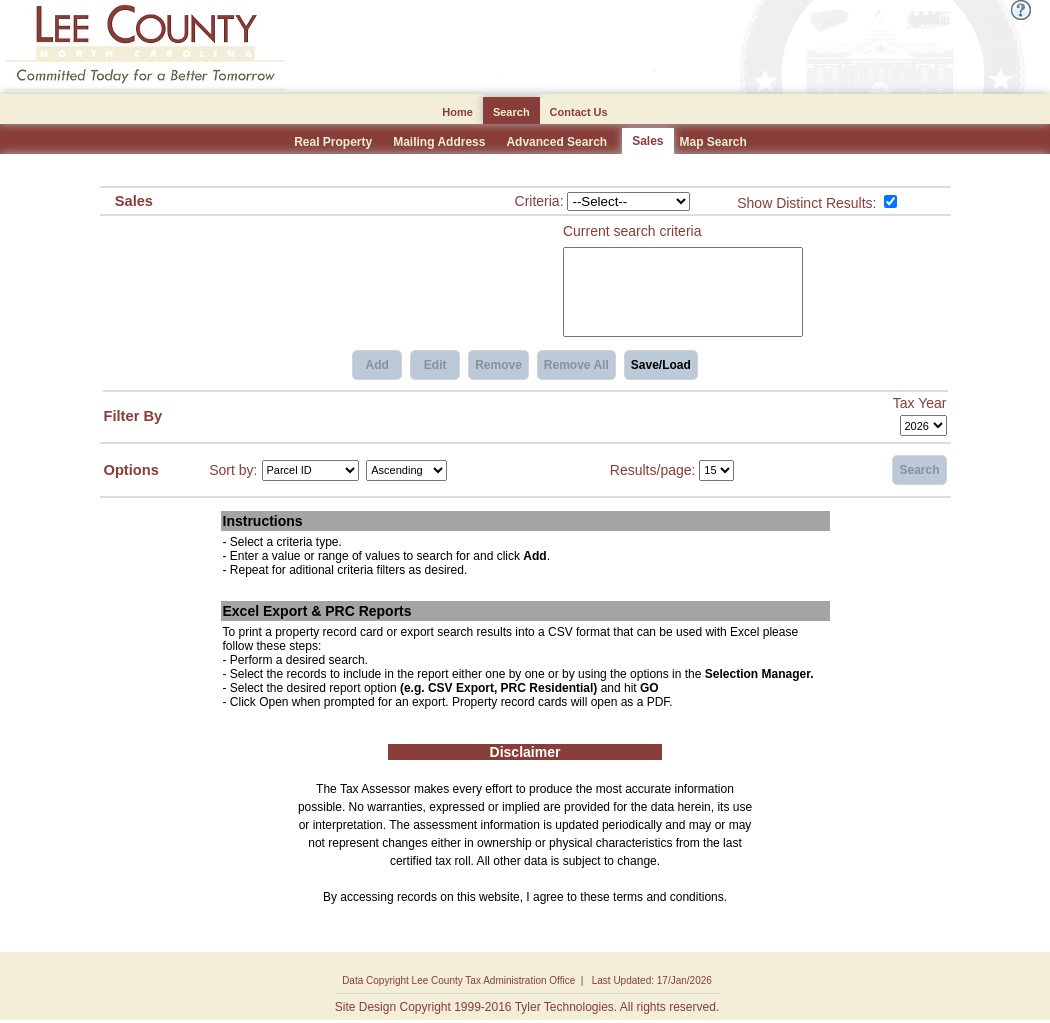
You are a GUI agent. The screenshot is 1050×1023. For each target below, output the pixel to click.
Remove (498, 365)
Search (919, 470)
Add (377, 365)
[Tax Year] (923, 425)
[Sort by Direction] (406, 470)
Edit (435, 365)
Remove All (576, 365)
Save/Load (661, 365)
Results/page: (653, 469)
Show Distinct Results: (806, 203)
